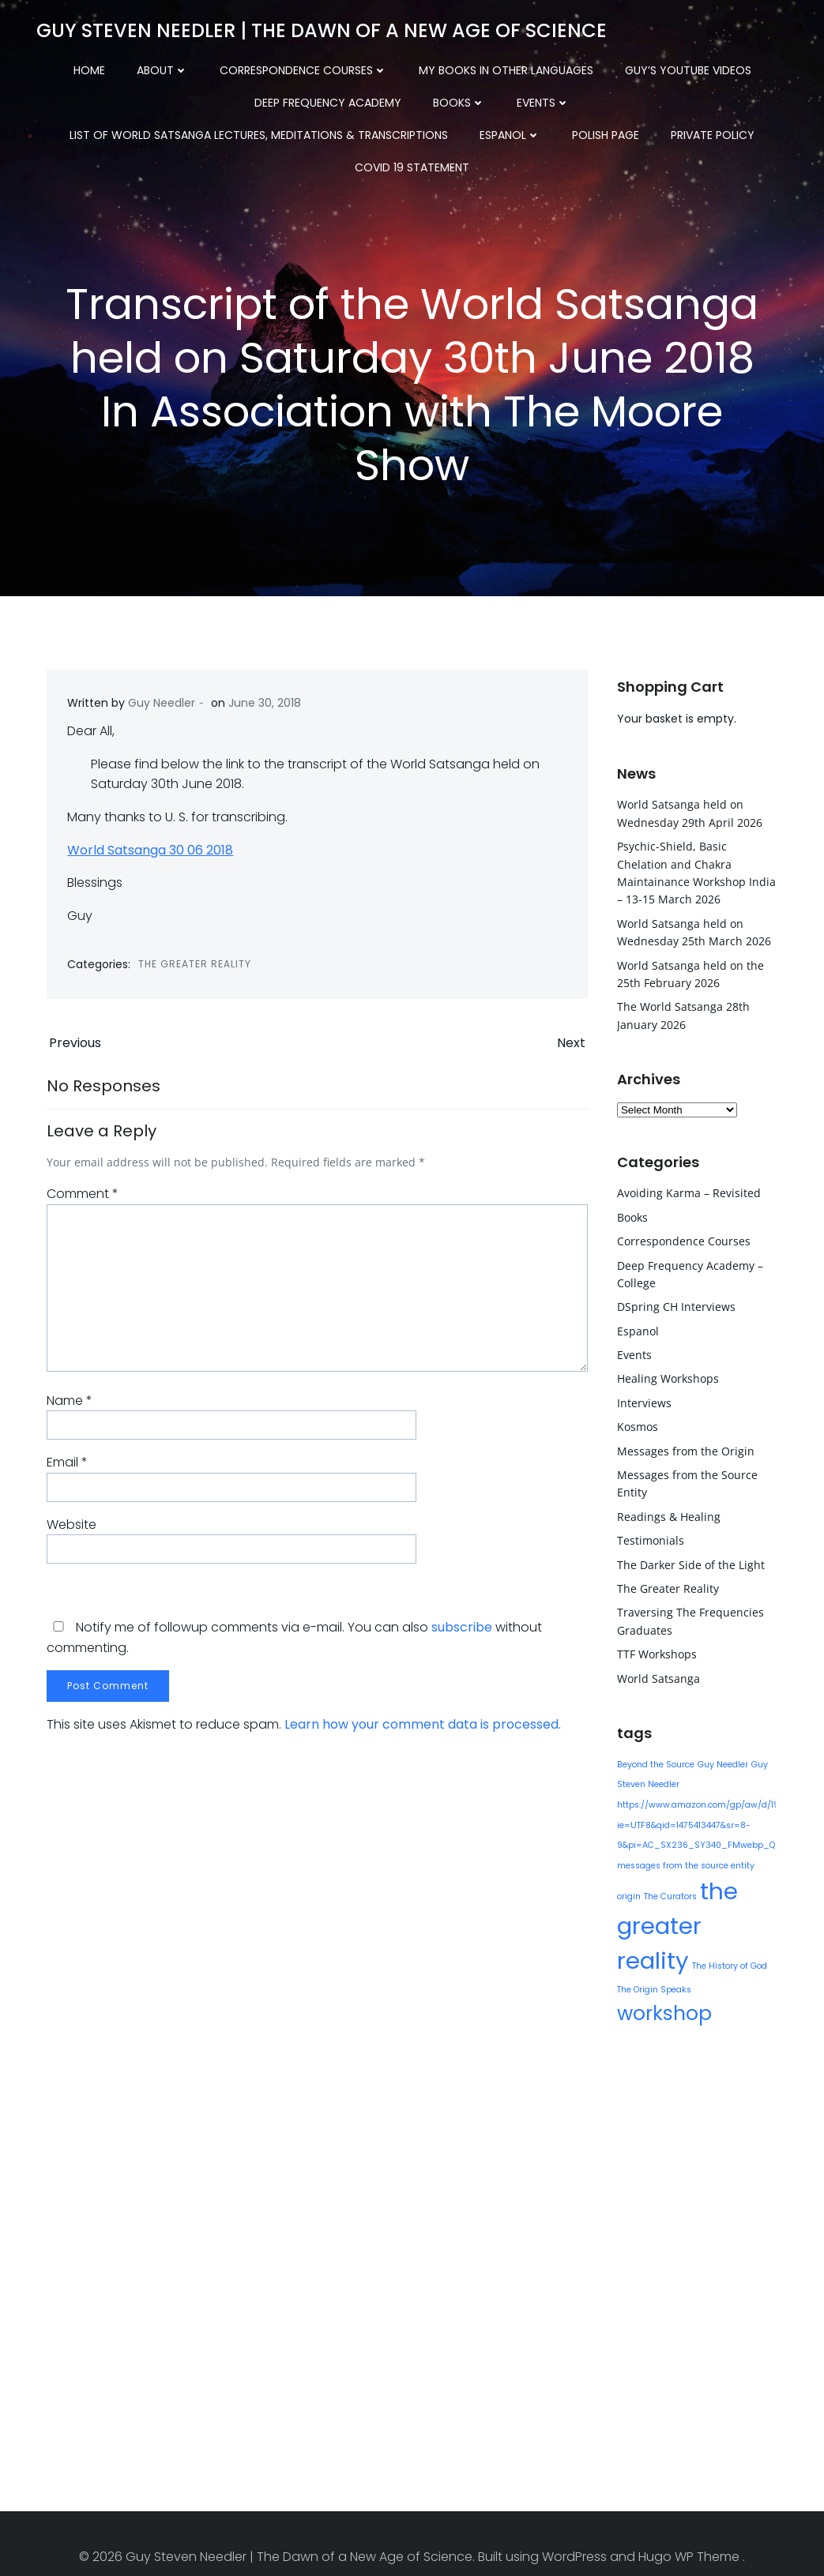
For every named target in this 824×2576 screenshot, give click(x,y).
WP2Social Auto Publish (350, 2569)
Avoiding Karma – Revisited (686, 1189)
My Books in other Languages (506, 63)
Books (254, 95)
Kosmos (634, 1423)
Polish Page (327, 128)
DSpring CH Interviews (673, 1303)
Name (68, 1411)
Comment (81, 1205)
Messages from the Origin (682, 1447)
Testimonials (647, 1537)
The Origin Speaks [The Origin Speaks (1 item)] (729, 1952)
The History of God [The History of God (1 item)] (651, 1952)
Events (338, 95)
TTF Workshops (654, 1650)
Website (70, 1535)
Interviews (641, 1399)
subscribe (460, 1637)
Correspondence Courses (303, 63)
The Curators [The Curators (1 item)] (640, 1893)
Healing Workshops (665, 1375)
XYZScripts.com (491, 2569)
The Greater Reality (196, 970)
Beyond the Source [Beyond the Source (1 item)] (652, 1761)
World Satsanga (655, 1674)
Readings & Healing (665, 1512)
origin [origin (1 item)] (766, 1862)
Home (89, 63)
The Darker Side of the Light (688, 1560)
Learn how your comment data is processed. (421, 1734)
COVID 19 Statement (565, 128)
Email (65, 1472)
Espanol (231, 128)
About (162, 63)
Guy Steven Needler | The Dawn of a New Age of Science (318, 27)
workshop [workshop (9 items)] (661, 1975)
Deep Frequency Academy (123, 95)
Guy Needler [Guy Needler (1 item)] (719, 1761)
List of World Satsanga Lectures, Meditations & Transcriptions (586, 95)
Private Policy (434, 128)
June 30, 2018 (266, 709)
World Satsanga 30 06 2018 (152, 856)
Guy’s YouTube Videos (688, 63)
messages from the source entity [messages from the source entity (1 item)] (682, 1862)
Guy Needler (163, 709)
